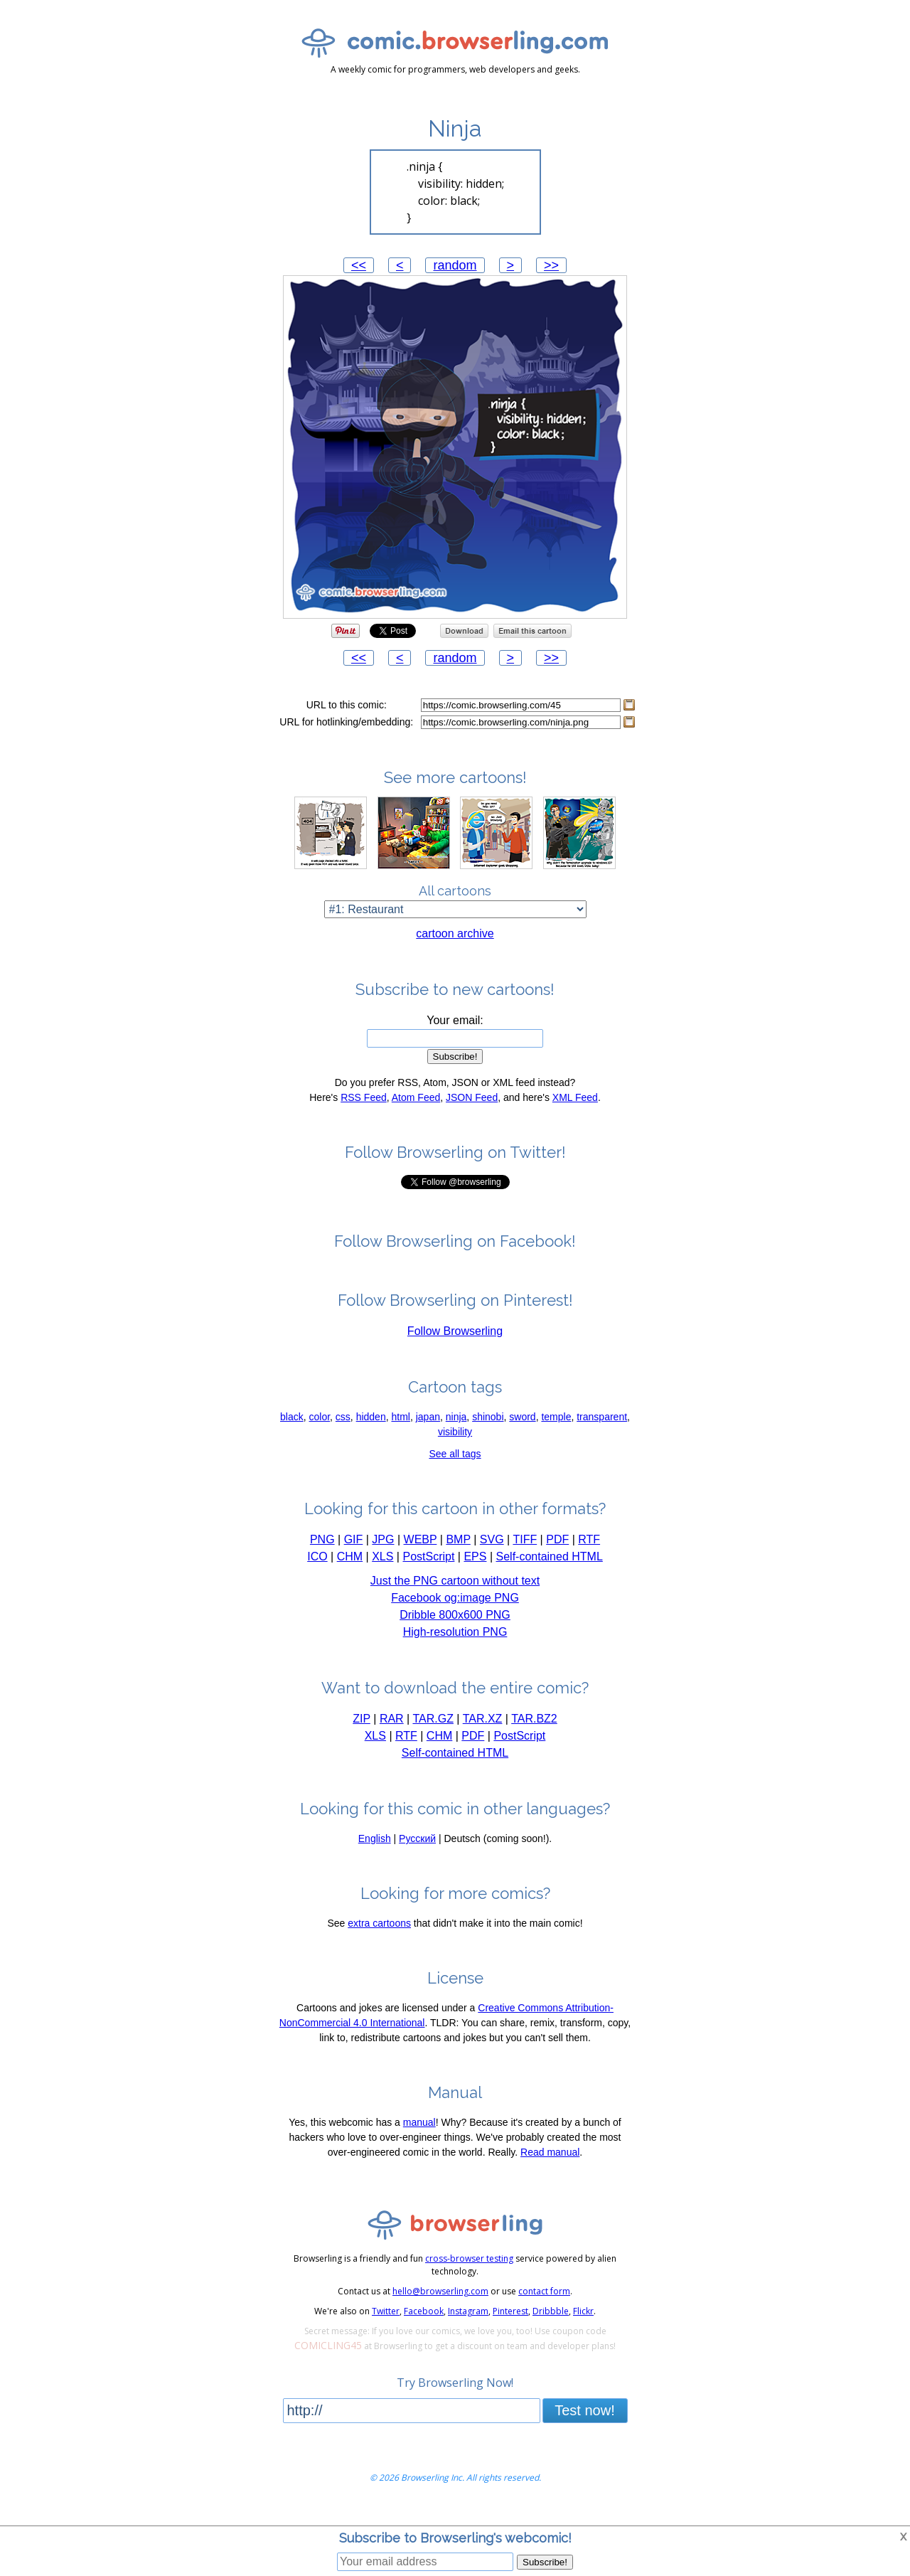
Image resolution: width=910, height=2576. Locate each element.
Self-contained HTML (549, 1570)
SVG (492, 1553)
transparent (602, 1430)
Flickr (583, 2325)
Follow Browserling (455, 1344)
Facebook (424, 2325)
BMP (458, 1553)
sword (522, 1430)
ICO (317, 1570)
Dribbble (550, 2325)
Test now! (584, 2424)
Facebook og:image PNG (455, 1611)
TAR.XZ (483, 1732)
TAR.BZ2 (534, 1732)
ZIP (361, 1732)
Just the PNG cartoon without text (455, 1594)
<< (358, 265)
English (374, 1852)
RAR (392, 1732)
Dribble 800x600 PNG (455, 1628)
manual (419, 2135)
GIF (353, 1553)
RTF (589, 1553)
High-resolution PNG (455, 1645)
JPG (383, 1553)
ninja (456, 1430)
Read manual (549, 2165)
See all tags (455, 1467)
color (320, 1430)
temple (556, 1430)
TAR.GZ (432, 1732)
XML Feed (575, 1111)
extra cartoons (379, 1936)
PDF (557, 1553)
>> (551, 265)
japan (428, 1430)
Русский (417, 1852)
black (292, 1430)
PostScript (428, 1570)
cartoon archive (454, 947)
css (343, 1430)
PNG (322, 1553)
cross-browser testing (469, 2272)
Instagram (468, 2325)
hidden (371, 1430)
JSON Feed (472, 1111)
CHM (350, 1570)
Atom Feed (416, 1111)
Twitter (386, 2325)
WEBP (420, 1553)
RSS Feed (364, 1111)
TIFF (525, 1553)
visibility (455, 1445)
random (454, 265)
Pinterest (510, 2325)
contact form (544, 2305)
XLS (382, 1570)
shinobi (487, 1430)
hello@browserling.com (440, 2305)
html (400, 1430)
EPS (475, 1570)
